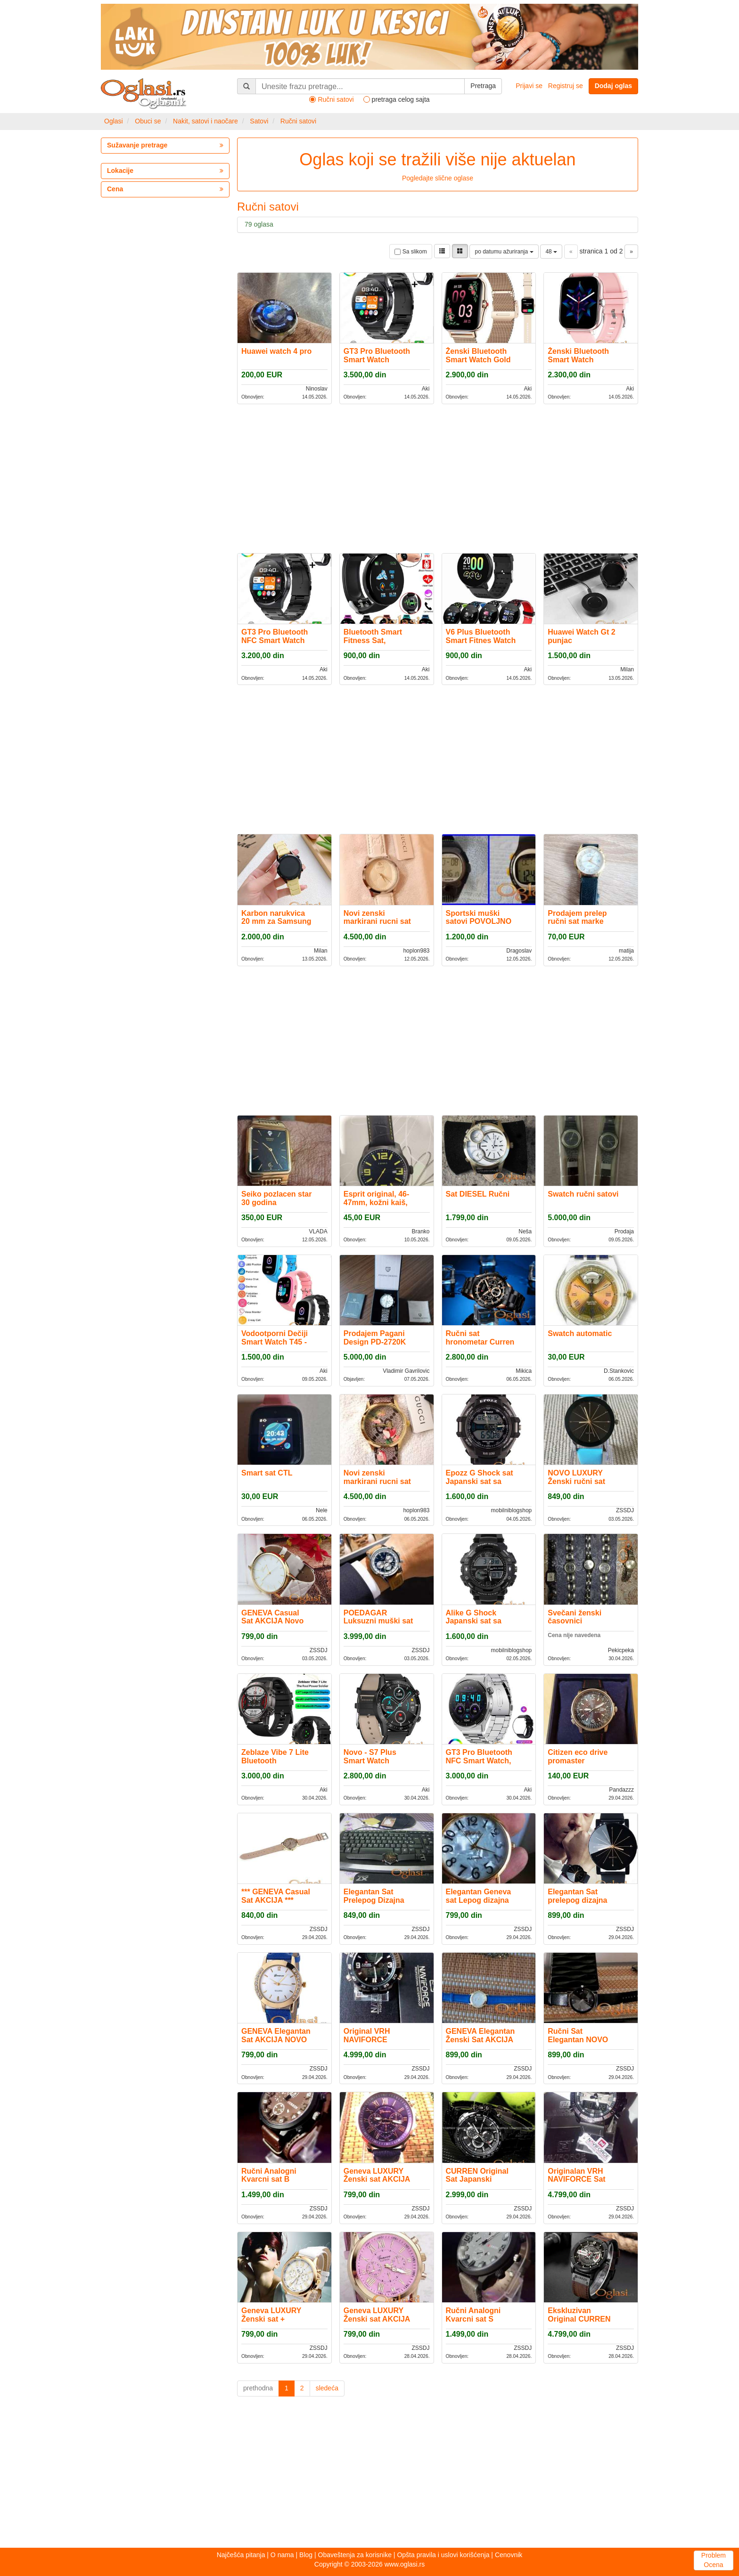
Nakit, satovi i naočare (205, 121)
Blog (305, 2555)
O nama (282, 2555)
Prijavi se (529, 86)
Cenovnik (508, 2555)
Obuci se (148, 121)
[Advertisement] (437, 478)
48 (551, 251)
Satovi (259, 121)
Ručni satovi (298, 121)
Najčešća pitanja (241, 2555)
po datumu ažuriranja (504, 251)
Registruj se (565, 86)
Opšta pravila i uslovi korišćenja (443, 2555)
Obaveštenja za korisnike (355, 2555)
